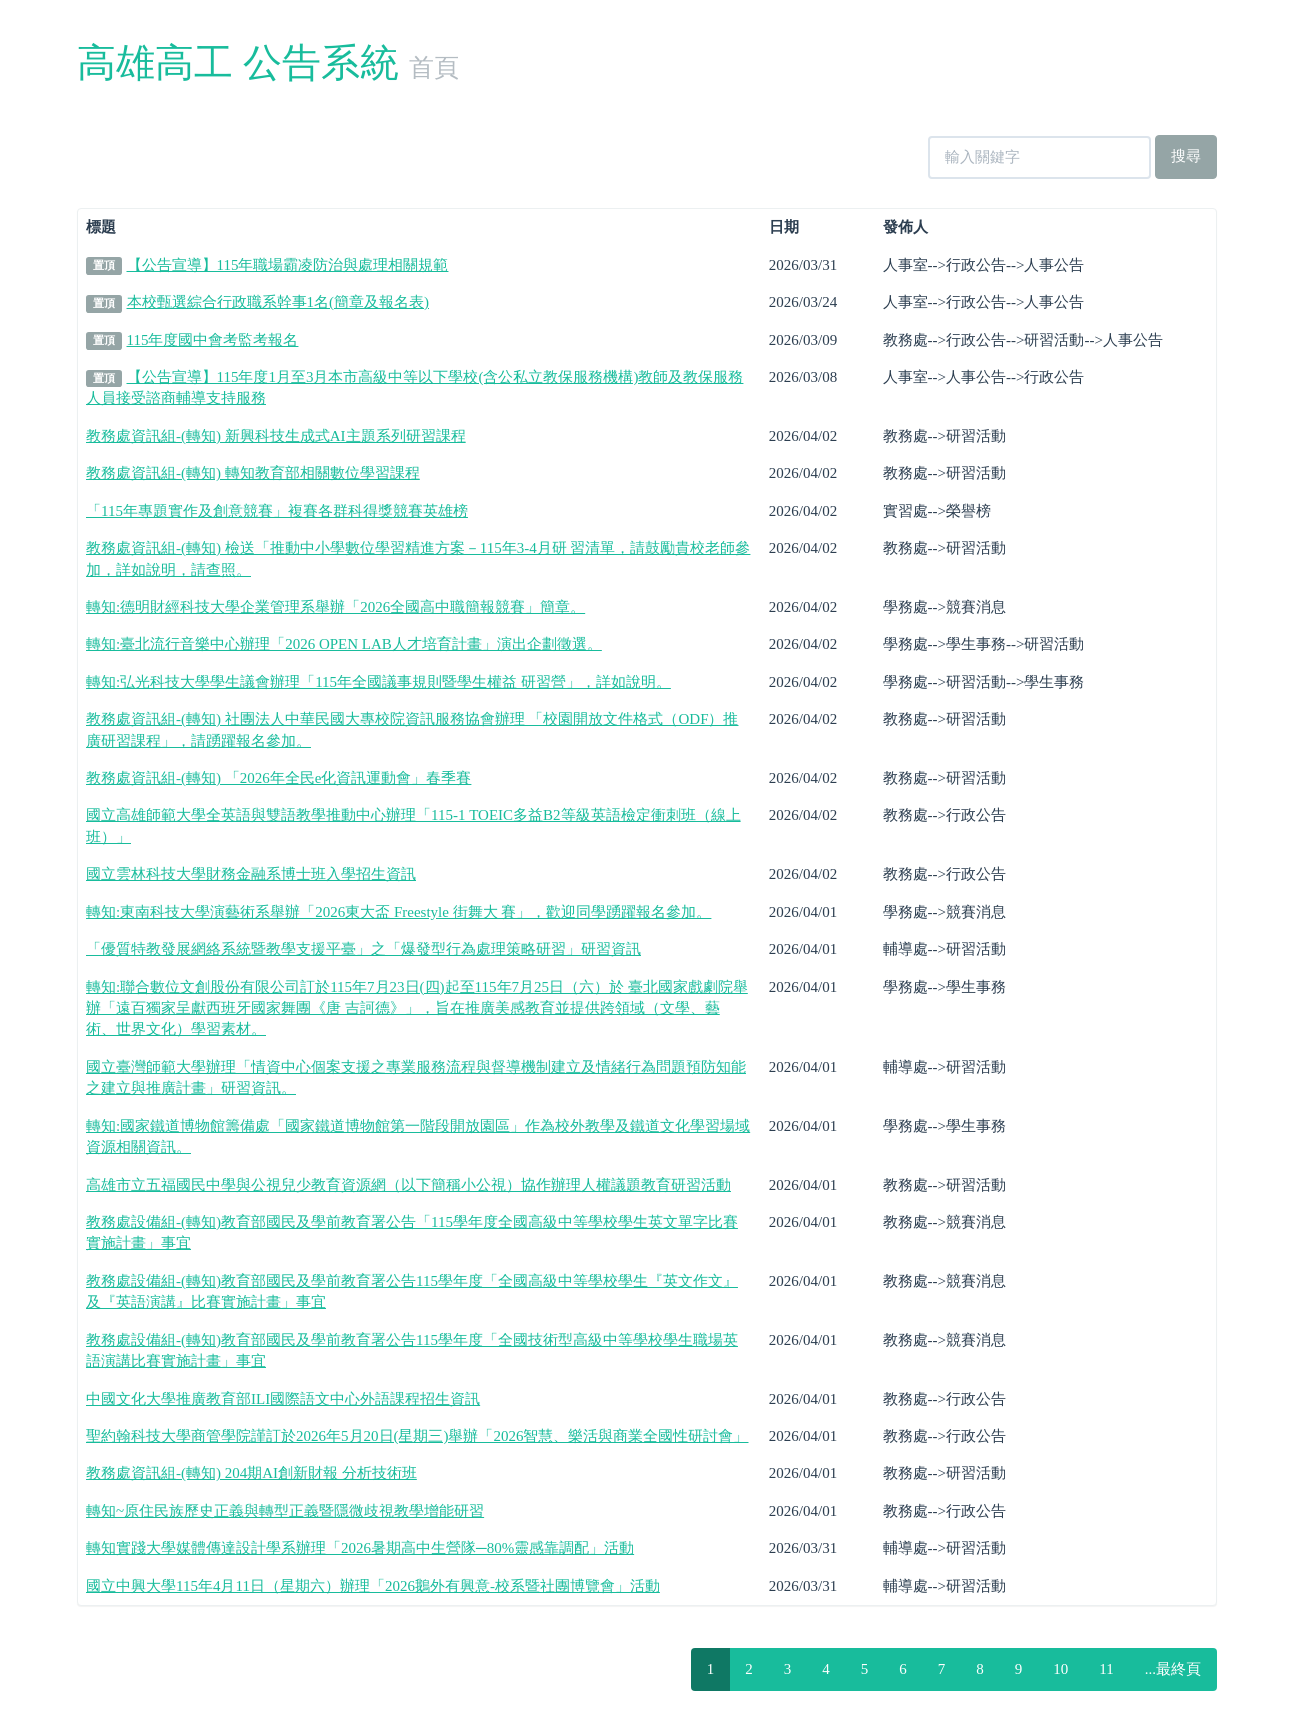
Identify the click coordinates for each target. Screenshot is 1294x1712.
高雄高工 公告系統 (238, 62)
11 (1106, 1669)
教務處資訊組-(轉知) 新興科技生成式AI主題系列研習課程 (276, 436)
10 (1060, 1669)
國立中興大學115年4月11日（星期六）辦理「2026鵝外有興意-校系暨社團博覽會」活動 (373, 1586)
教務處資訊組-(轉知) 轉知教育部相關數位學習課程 (253, 473)
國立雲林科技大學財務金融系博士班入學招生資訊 (251, 874)
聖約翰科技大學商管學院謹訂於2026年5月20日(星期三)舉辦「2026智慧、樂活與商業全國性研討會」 (417, 1436)
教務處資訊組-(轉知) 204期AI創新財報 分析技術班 (251, 1473)
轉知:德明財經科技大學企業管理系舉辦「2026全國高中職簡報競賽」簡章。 (335, 607)
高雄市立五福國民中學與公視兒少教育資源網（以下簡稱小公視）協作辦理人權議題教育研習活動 (408, 1185)
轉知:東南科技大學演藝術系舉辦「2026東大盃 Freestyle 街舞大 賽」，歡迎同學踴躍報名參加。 (398, 912)
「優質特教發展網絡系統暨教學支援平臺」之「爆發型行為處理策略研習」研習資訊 (363, 949)
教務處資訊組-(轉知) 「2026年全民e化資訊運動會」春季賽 (278, 778)
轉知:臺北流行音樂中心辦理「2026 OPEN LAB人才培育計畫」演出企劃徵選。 (344, 644)
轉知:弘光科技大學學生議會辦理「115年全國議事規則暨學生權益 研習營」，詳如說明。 (378, 682)
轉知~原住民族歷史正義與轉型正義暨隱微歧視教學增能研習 (285, 1511)
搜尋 (1186, 156)
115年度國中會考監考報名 (213, 340)
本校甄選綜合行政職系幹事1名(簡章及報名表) (278, 302)
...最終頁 (1173, 1669)
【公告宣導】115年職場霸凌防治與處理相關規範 (288, 265)
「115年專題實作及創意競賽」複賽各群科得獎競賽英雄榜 (277, 511)
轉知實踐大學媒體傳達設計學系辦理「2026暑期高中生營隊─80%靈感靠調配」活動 (360, 1548)
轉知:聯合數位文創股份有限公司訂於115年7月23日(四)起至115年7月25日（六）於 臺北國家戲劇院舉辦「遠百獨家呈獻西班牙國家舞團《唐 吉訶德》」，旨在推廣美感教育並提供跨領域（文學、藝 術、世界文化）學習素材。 (417, 1008)
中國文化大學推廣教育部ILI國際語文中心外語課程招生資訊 (283, 1399)
